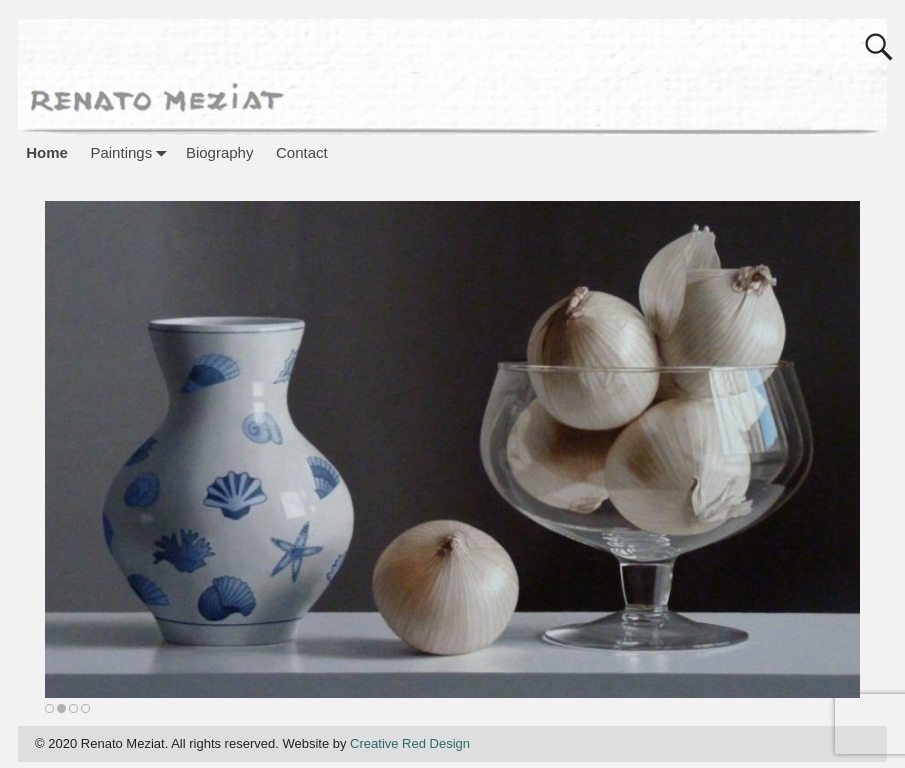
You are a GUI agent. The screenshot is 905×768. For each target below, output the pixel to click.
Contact (302, 152)
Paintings (132, 152)
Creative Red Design (410, 743)
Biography (220, 152)
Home (47, 152)
